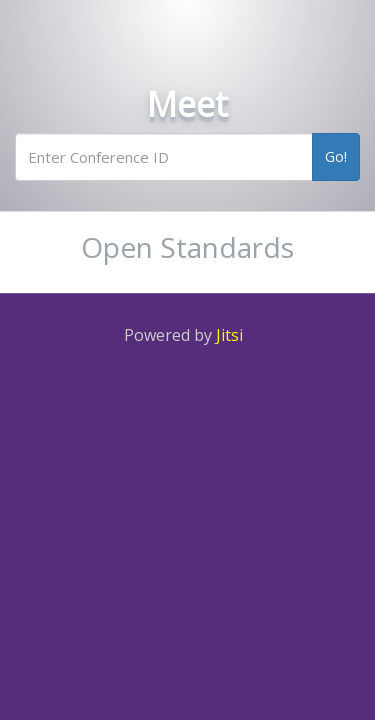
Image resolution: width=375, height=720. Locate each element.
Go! (336, 156)
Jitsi (229, 335)
